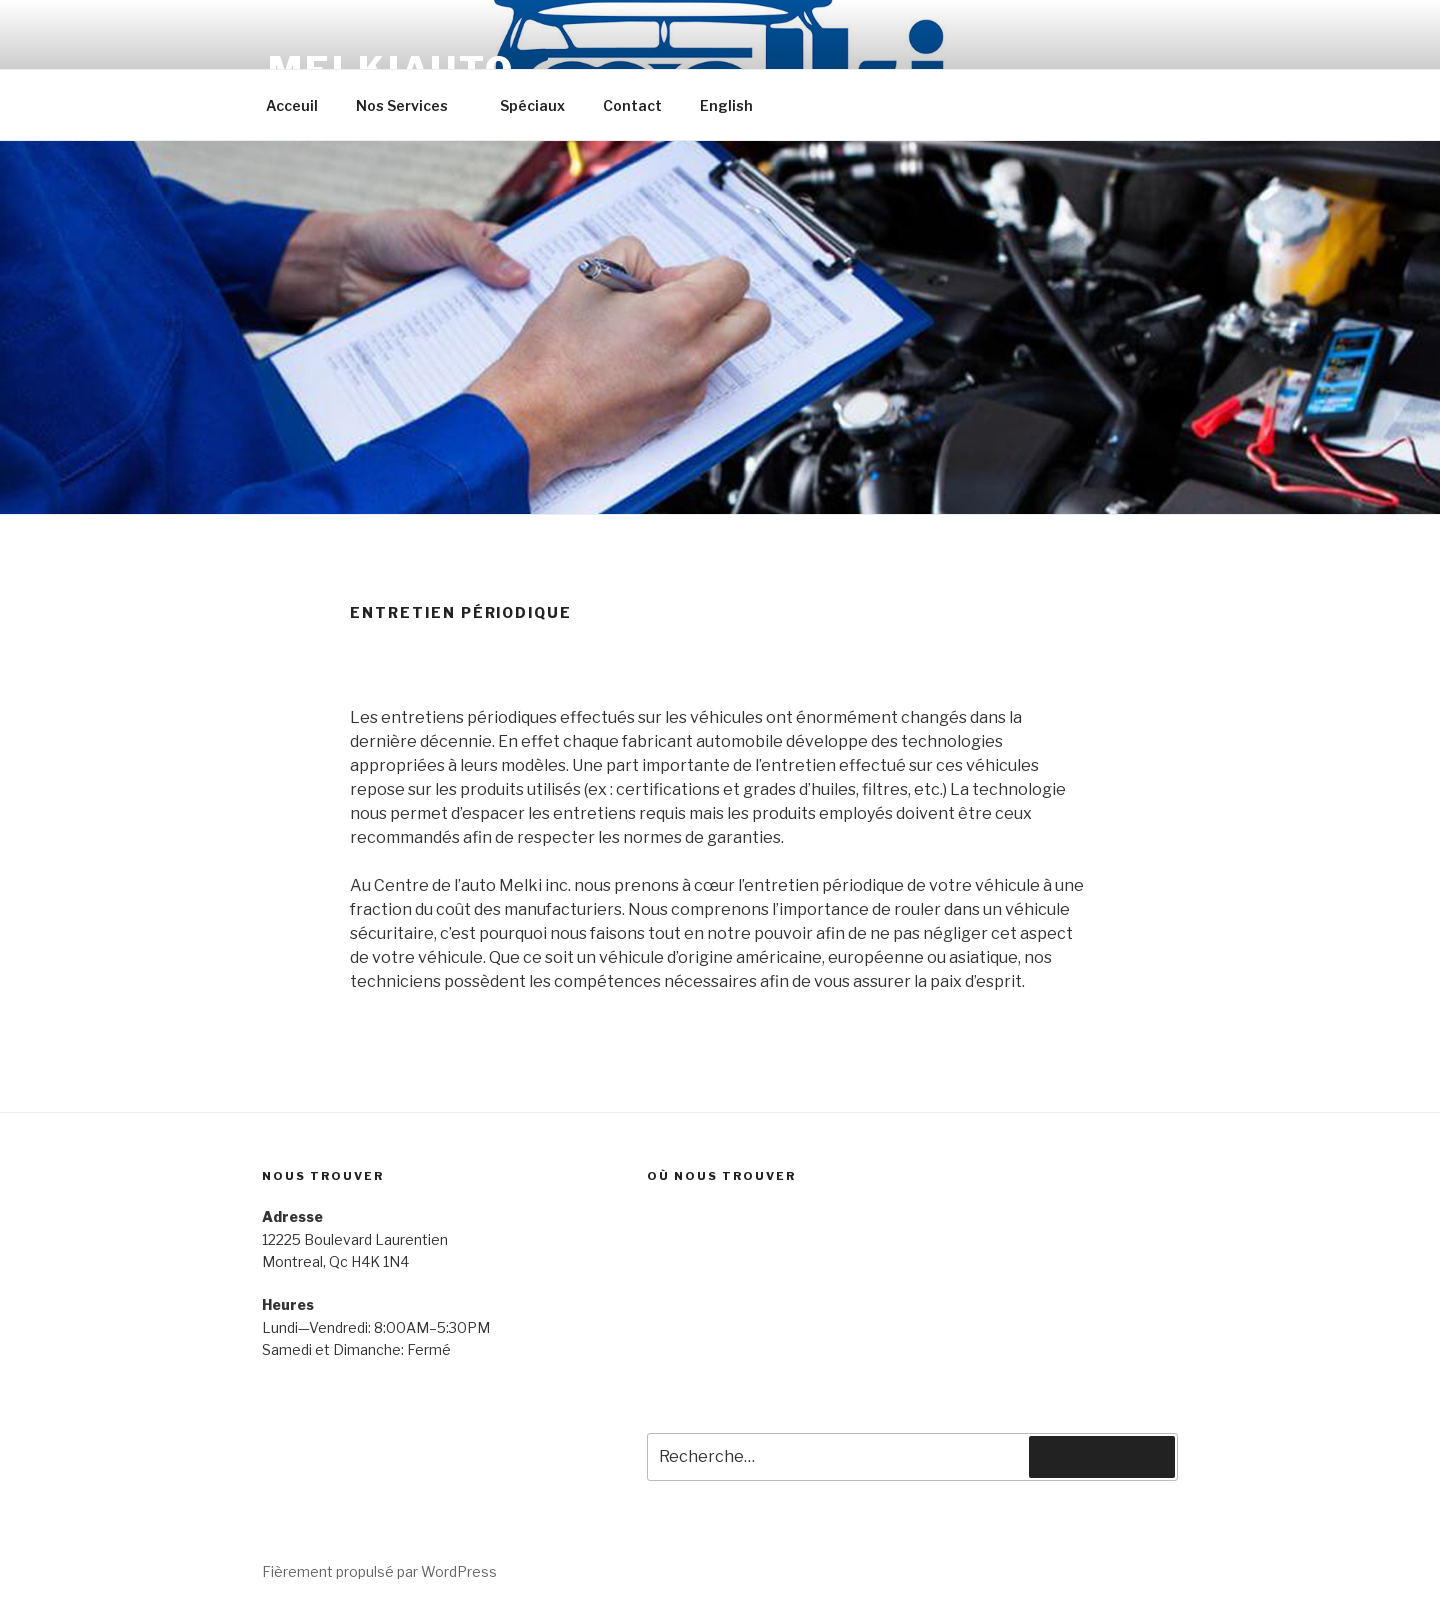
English (726, 105)
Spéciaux (532, 105)
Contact (632, 105)
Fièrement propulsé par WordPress (379, 1571)
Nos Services (411, 105)
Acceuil (292, 105)
